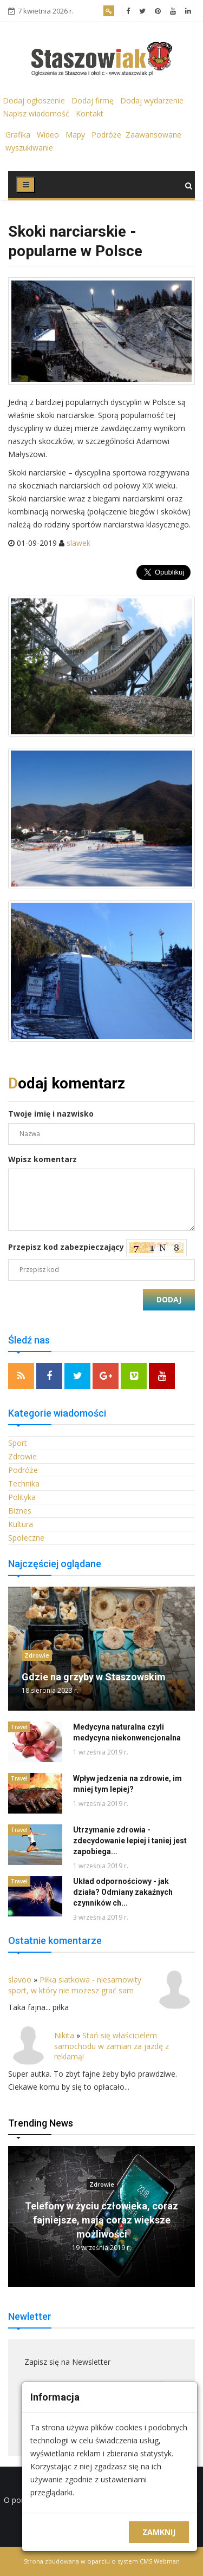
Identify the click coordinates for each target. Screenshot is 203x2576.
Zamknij (158, 2532)
